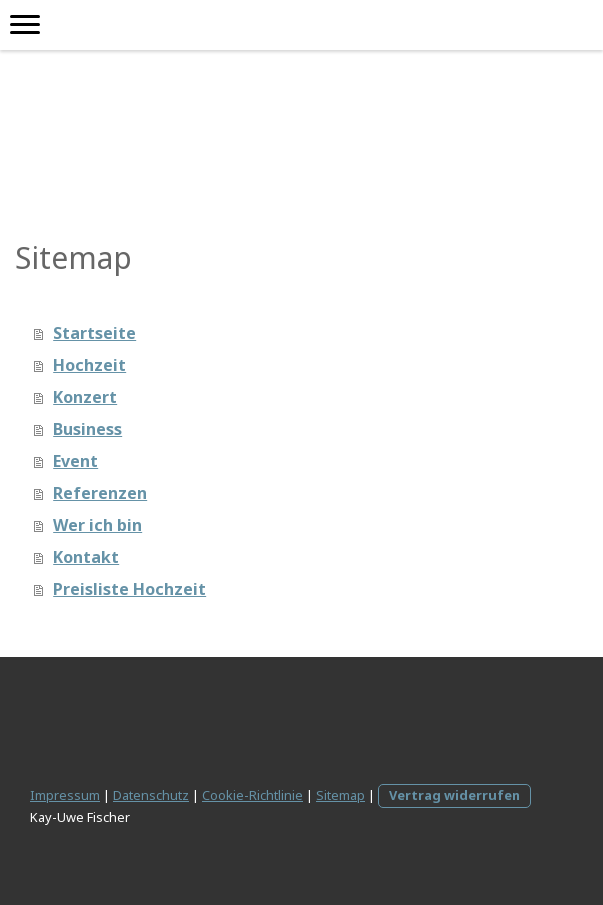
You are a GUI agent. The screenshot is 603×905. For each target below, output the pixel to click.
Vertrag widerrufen (454, 795)
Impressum (65, 795)
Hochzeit (89, 365)
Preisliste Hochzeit (129, 589)
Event (75, 461)
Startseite (94, 333)
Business (87, 429)
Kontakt (86, 557)
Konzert (85, 397)
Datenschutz (151, 795)
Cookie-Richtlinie (252, 795)
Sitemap (340, 795)
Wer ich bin (97, 525)
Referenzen (100, 493)
